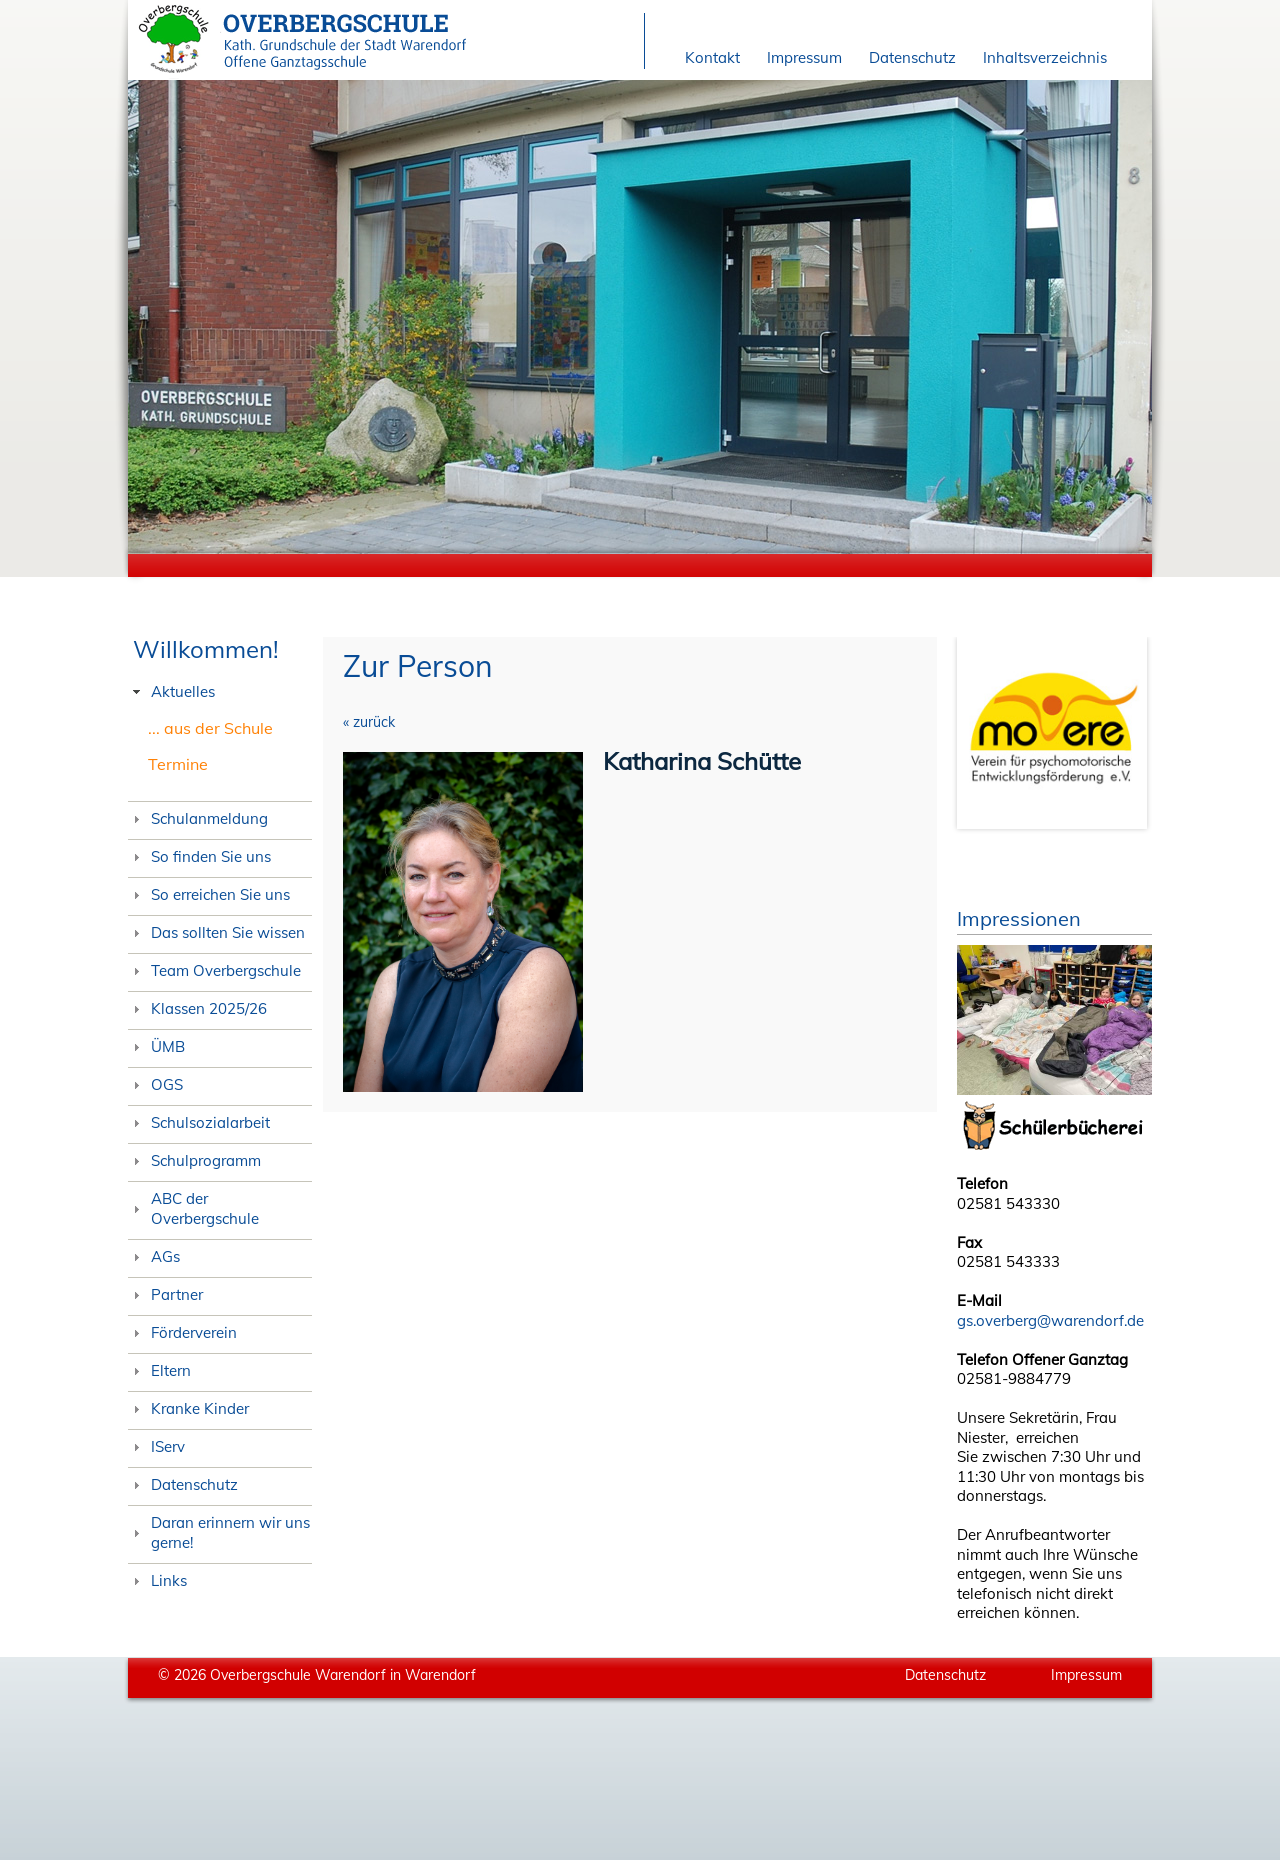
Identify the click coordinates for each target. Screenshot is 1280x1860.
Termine (178, 764)
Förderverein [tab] (182, 1332)
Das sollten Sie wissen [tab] (216, 932)
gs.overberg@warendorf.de (1050, 1320)
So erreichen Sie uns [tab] (209, 894)
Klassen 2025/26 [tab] (197, 1008)
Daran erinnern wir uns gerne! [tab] (219, 1532)
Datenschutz (912, 57)
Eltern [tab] (159, 1370)
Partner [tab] (165, 1294)
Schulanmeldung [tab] (198, 818)
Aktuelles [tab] (171, 691)
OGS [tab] (155, 1084)
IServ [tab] (156, 1446)
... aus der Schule (210, 728)
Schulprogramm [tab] (194, 1160)
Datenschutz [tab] (183, 1484)
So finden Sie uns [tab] (199, 856)
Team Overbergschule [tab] (214, 970)
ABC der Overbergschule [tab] (193, 1208)
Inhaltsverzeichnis (1045, 57)
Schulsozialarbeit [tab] (199, 1122)
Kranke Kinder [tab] (188, 1408)
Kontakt (712, 57)
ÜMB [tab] (156, 1046)
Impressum (804, 57)
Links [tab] (157, 1580)
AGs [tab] (154, 1256)
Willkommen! (206, 649)
